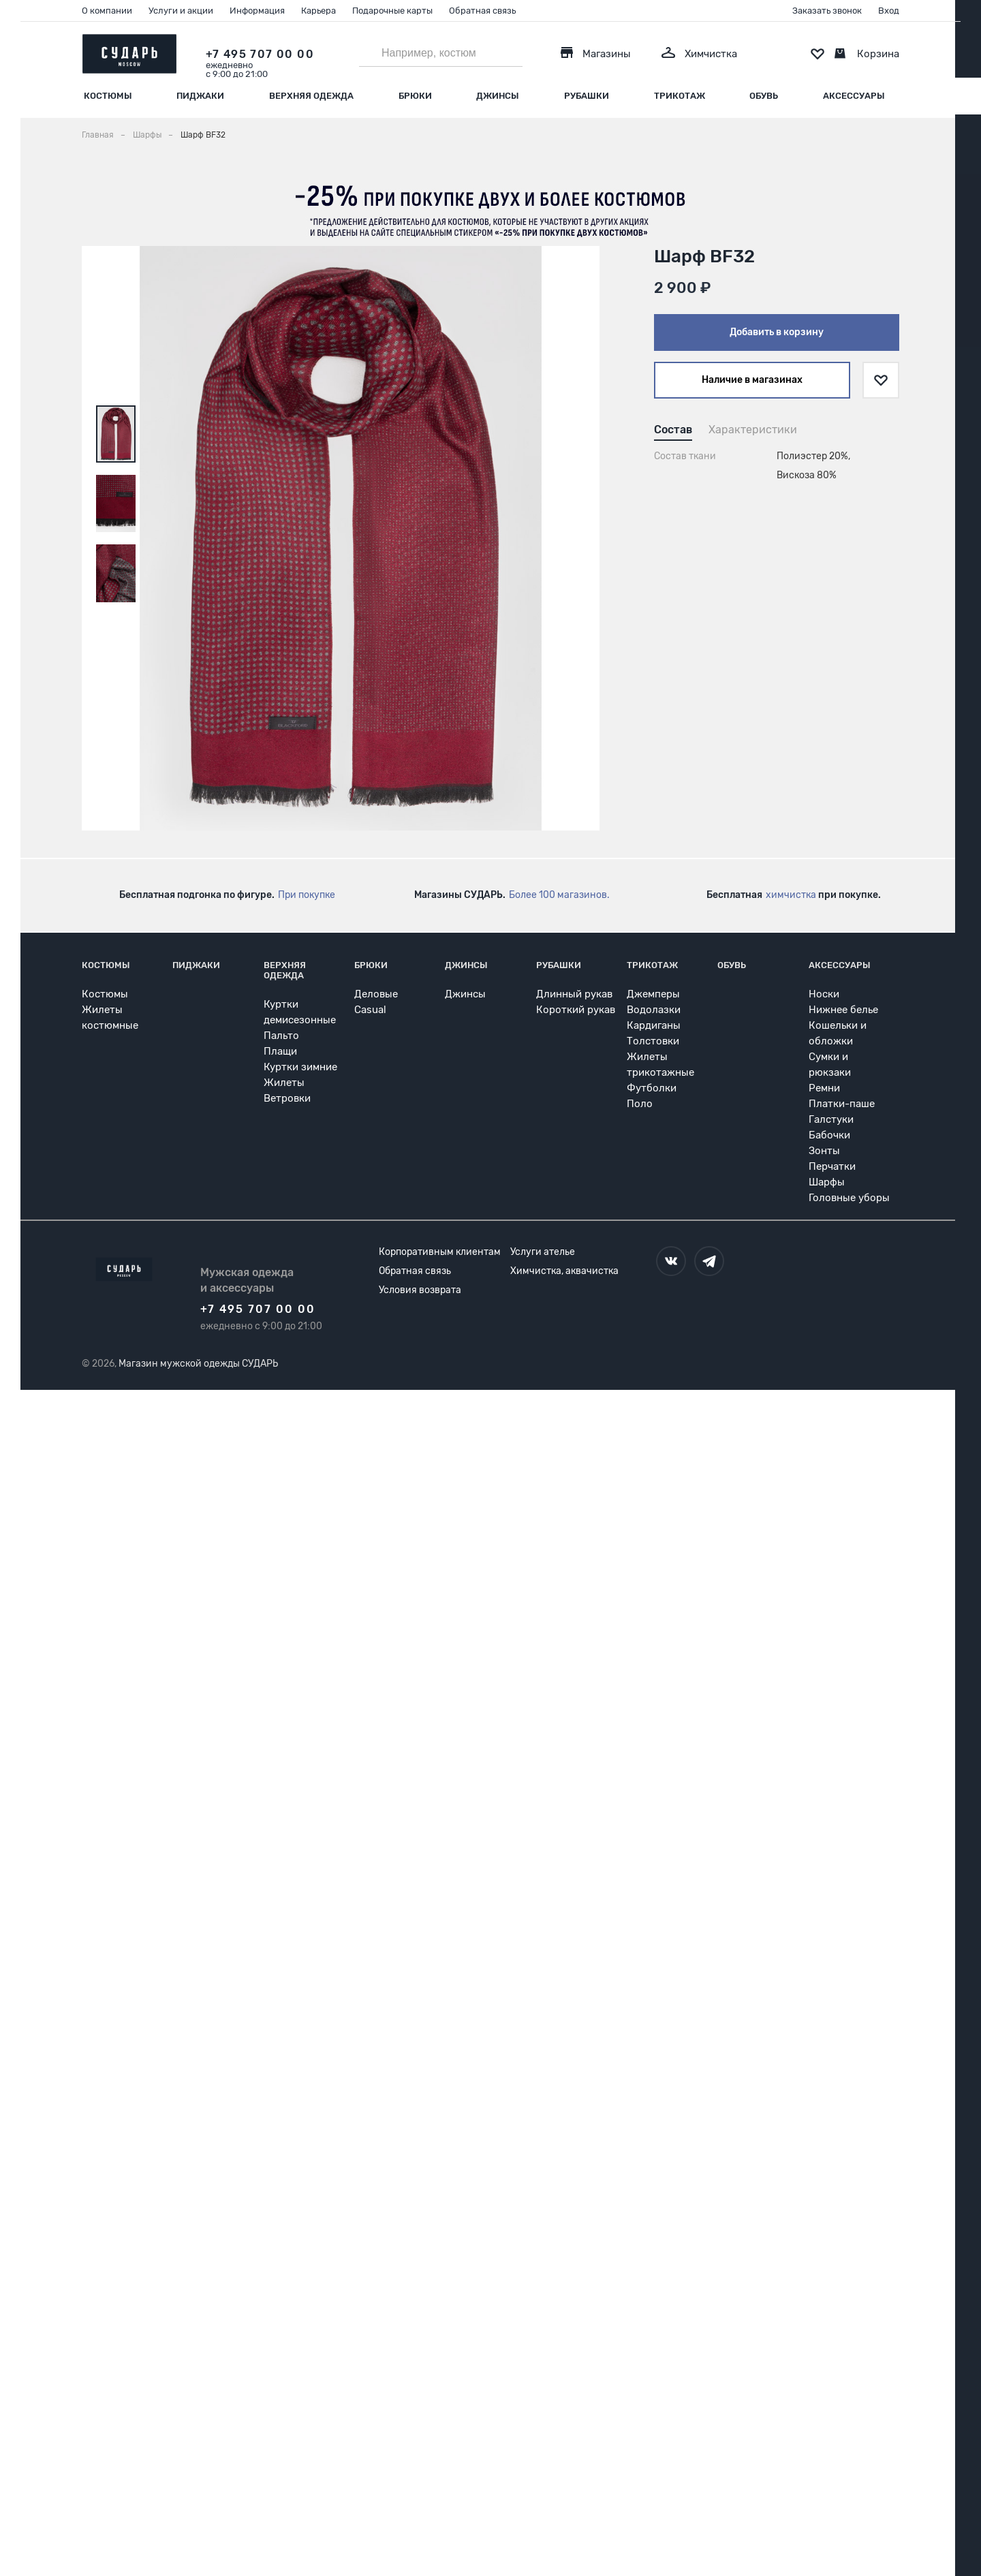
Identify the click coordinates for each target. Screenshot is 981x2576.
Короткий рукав (575, 1010)
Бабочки (829, 1135)
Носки (824, 994)
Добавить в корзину (777, 332)
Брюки (415, 96)
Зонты (824, 1151)
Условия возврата (420, 1290)
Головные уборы (849, 1198)
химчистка (791, 895)
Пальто (281, 1035)
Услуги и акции (181, 10)
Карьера (318, 10)
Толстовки (653, 1041)
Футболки (651, 1088)
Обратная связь (482, 10)
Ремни (824, 1088)
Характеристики (752, 429)
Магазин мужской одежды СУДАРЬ (198, 1363)
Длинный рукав (574, 994)
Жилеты (284, 1082)
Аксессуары (854, 96)
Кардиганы (654, 1025)
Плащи (280, 1051)
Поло (640, 1104)
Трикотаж (679, 96)
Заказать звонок (827, 10)
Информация (257, 10)
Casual (370, 1010)
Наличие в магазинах (752, 380)
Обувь (763, 96)
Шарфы (827, 1182)
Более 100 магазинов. (559, 895)
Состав (673, 429)
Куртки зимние (300, 1067)
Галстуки (831, 1119)
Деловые (376, 994)
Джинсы (497, 96)
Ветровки (287, 1098)
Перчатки (832, 1166)
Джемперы (653, 994)
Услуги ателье (542, 1252)
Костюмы (108, 96)
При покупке (306, 895)
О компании (107, 10)
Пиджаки (200, 96)
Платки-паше (842, 1104)
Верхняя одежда (311, 96)
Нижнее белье (843, 1010)
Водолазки (654, 1010)
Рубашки (586, 96)
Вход (888, 10)
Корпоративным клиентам (440, 1252)
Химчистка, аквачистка (564, 1271)
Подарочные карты (392, 10)
